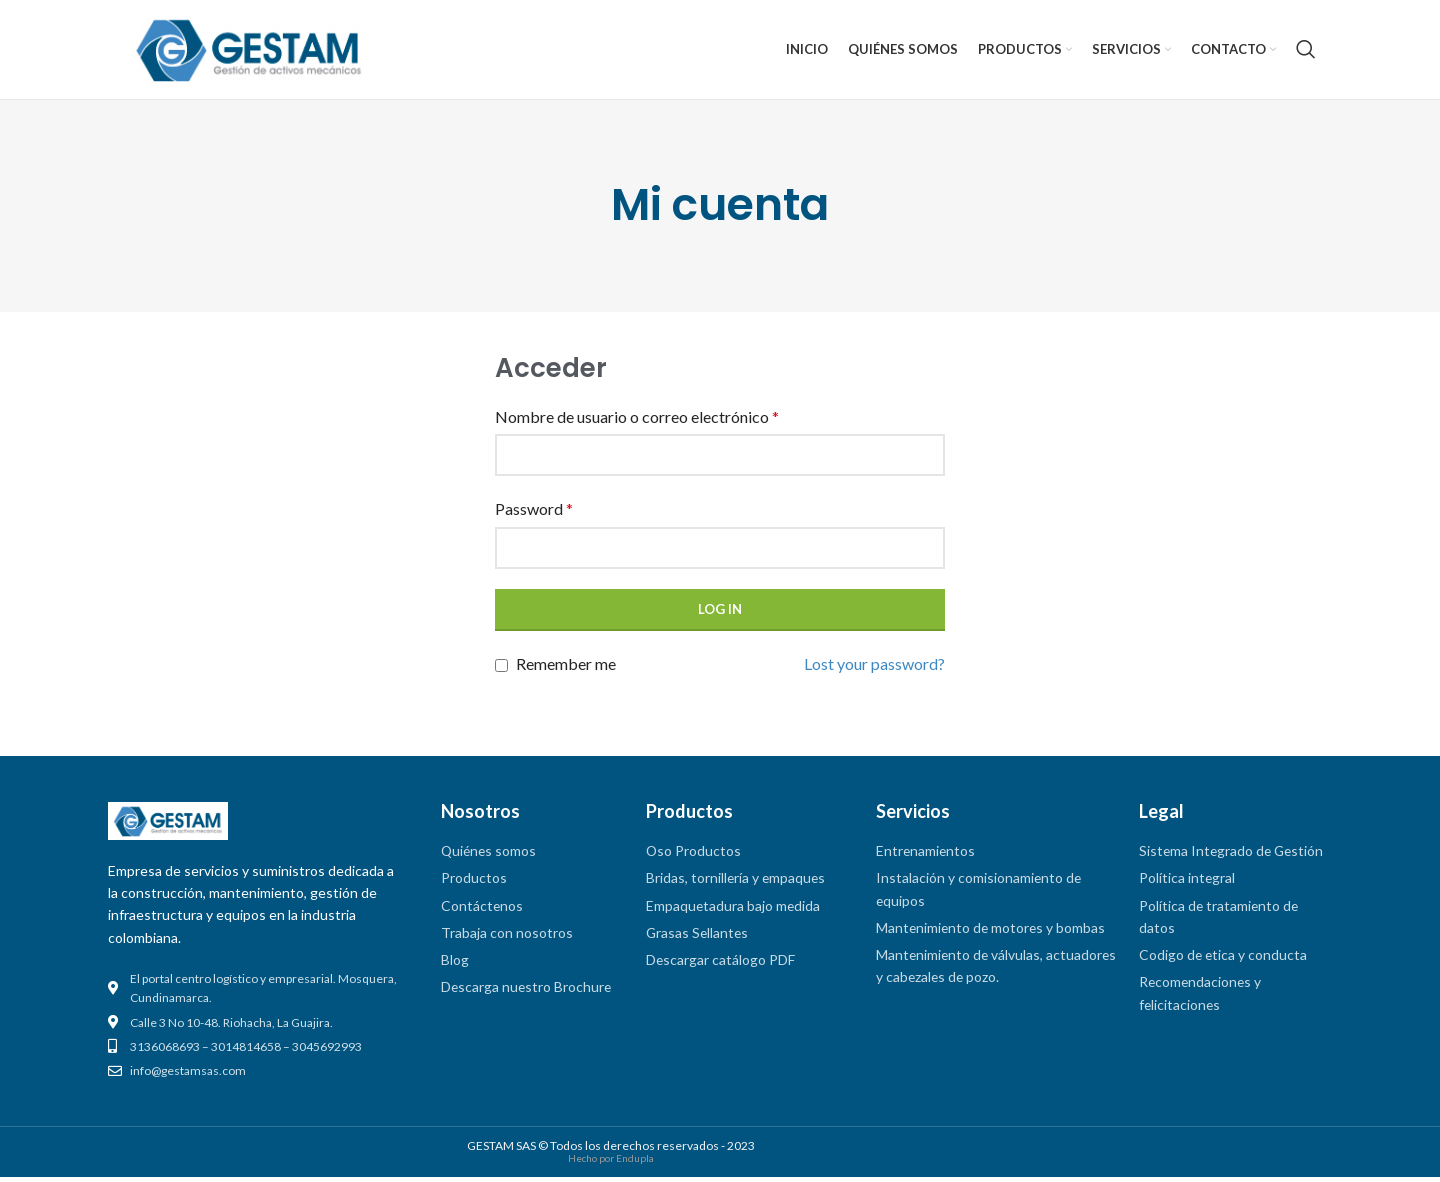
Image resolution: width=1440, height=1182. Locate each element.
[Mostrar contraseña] (924, 553)
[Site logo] (249, 49)
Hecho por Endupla (611, 1163)
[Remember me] (501, 671)
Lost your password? (874, 668)
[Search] (1306, 52)
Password (534, 514)
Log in (720, 614)
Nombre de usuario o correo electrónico (637, 421)
